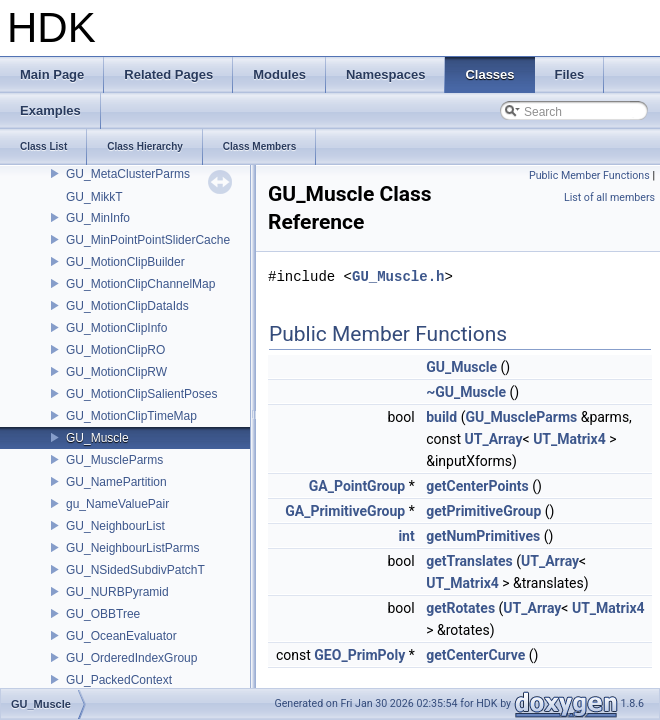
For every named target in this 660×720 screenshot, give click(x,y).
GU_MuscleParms (114, 460)
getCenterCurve (475, 655)
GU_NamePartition (116, 482)
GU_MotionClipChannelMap (140, 284)
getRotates (460, 608)
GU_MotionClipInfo (116, 328)
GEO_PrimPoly (359, 655)
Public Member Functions (589, 175)
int (406, 536)
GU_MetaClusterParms (128, 174)
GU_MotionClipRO (115, 350)
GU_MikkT (94, 197)
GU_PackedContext (119, 680)
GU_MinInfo (98, 218)
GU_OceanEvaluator (121, 636)
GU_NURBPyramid (117, 592)
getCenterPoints (477, 486)
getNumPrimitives (483, 536)
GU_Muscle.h (398, 276)
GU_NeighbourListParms (132, 548)
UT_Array (494, 439)
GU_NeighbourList (115, 526)
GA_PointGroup (357, 486)
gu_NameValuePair (117, 504)
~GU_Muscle (466, 392)
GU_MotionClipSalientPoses (141, 394)
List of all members (609, 197)
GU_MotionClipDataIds (127, 306)
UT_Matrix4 (569, 439)
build (441, 417)
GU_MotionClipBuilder (125, 262)
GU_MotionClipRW (116, 372)
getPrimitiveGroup (483, 511)
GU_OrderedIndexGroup (131, 658)
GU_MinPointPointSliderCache (148, 240)
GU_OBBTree (103, 614)
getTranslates (469, 561)
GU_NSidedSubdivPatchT (135, 570)
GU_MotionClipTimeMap (131, 416)
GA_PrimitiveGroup (345, 511)
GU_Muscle (97, 438)
